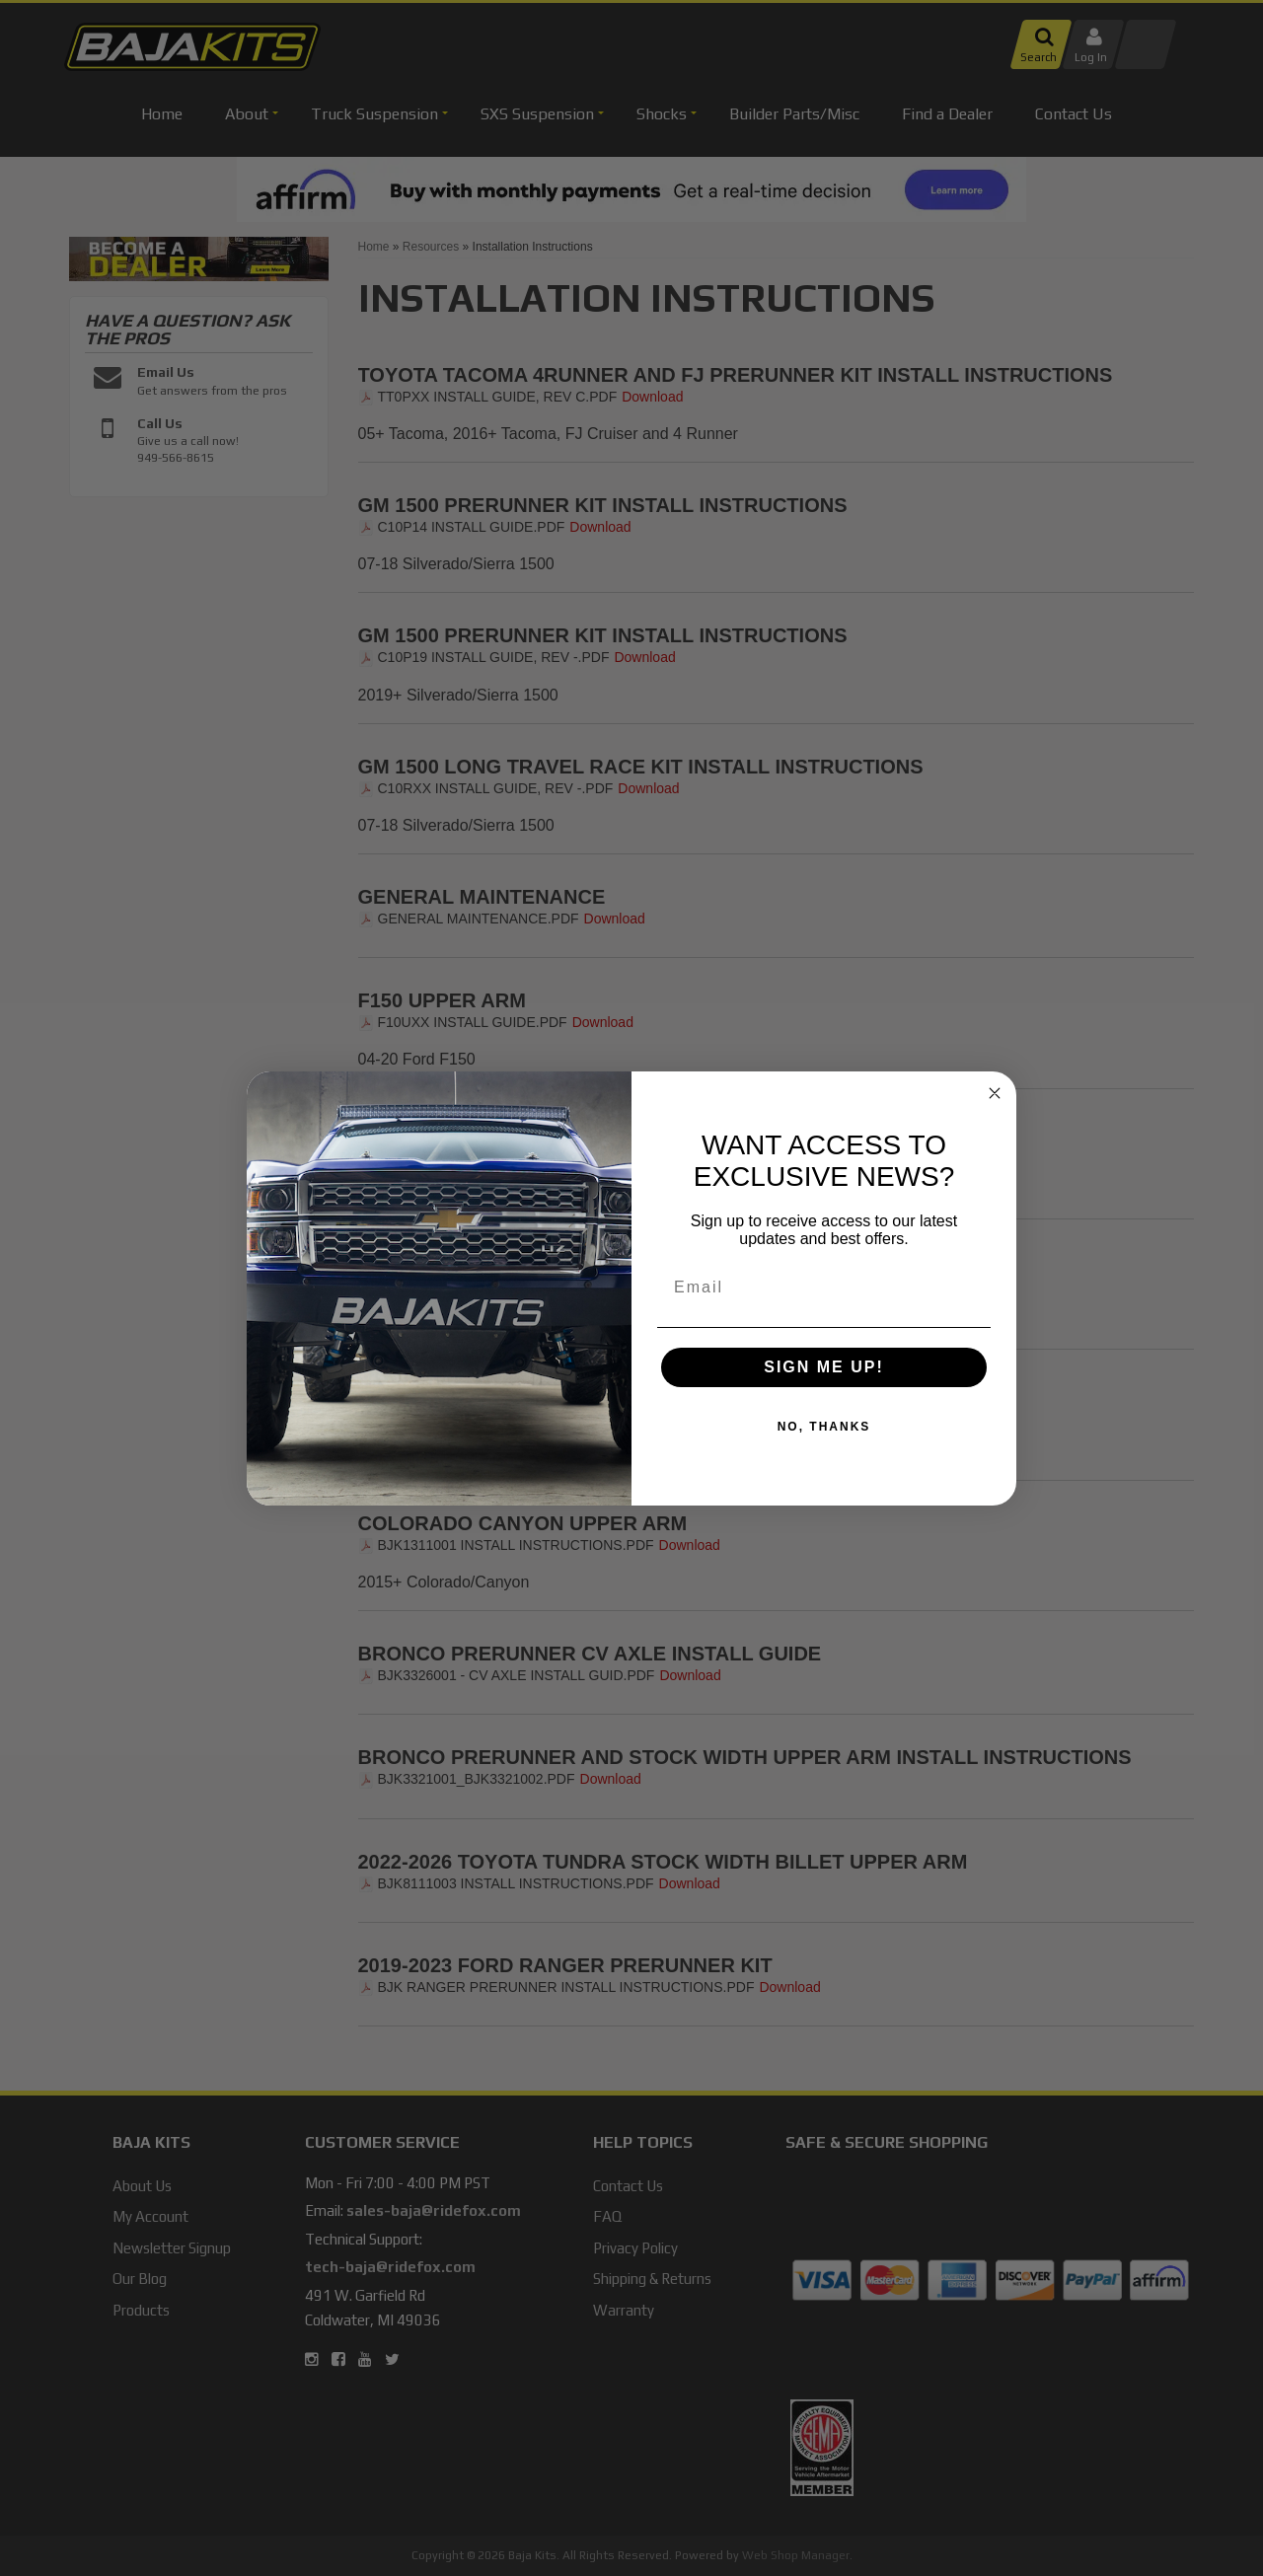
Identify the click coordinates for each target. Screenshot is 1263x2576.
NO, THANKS (824, 1427)
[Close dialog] (994, 1093)
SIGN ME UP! (824, 1367)
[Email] (824, 1287)
